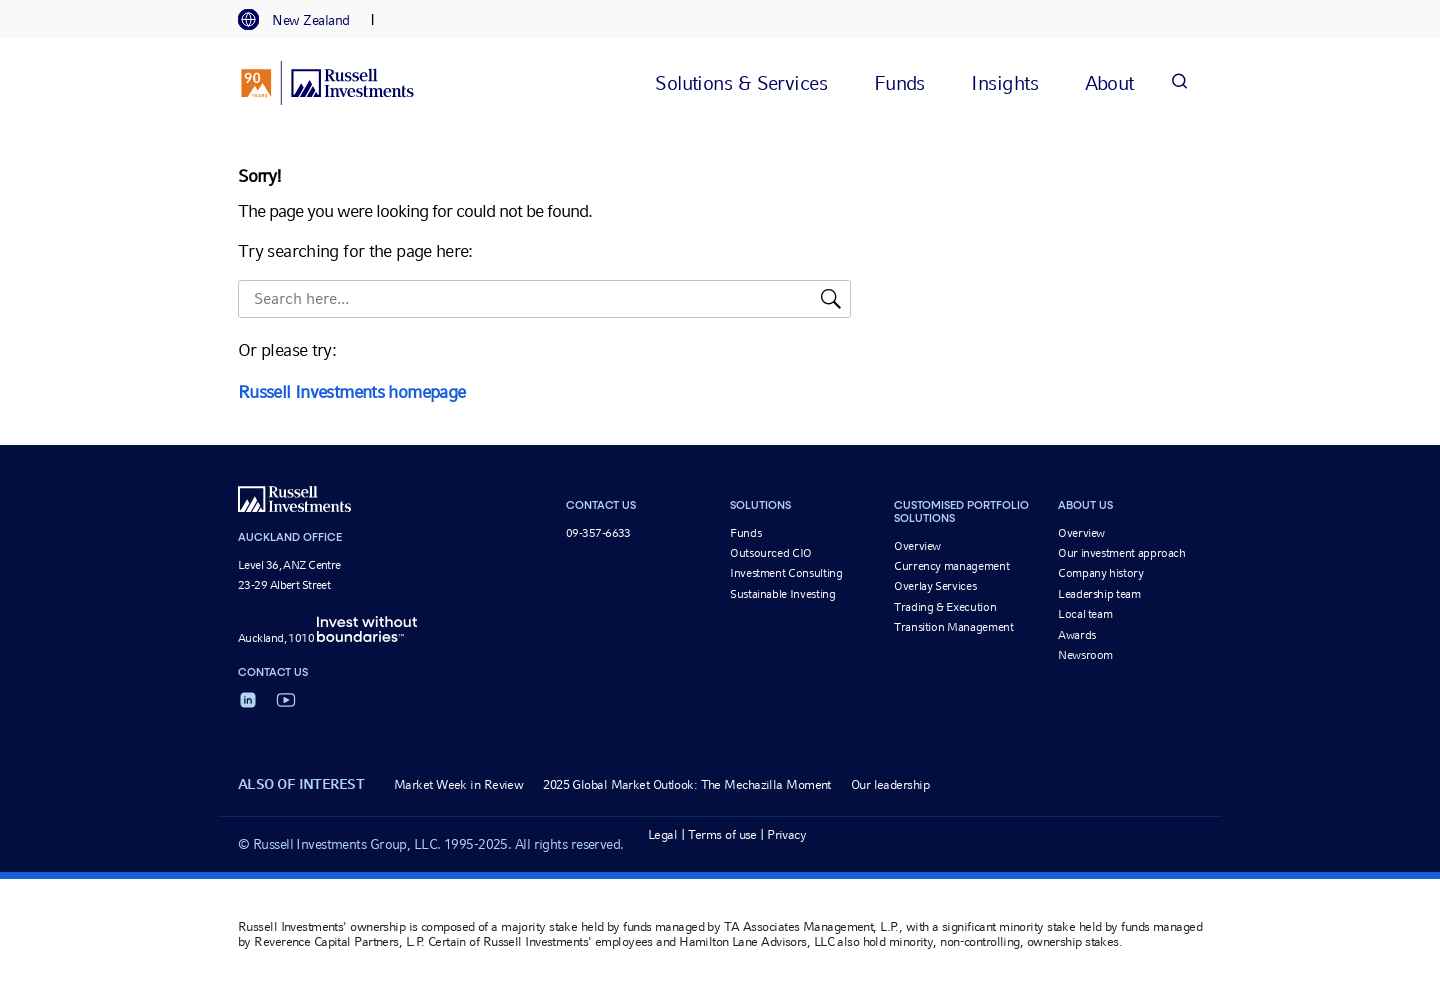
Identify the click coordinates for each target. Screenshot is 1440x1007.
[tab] (304, 20)
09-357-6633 (598, 533)
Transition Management (953, 627)
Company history (1101, 573)
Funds (745, 533)
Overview (917, 546)
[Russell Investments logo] (327, 83)
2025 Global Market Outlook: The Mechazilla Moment (687, 784)
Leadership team (1099, 594)
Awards (1077, 635)
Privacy (786, 834)
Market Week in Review (458, 784)
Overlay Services (935, 586)
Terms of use (722, 834)
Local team (1085, 614)
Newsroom (1085, 655)
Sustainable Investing (782, 594)
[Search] (1179, 82)
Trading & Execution (945, 607)
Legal (662, 834)
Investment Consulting (786, 573)
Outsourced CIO (771, 553)
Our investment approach (1122, 553)
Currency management (951, 566)
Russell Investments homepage (351, 391)
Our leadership (890, 784)
